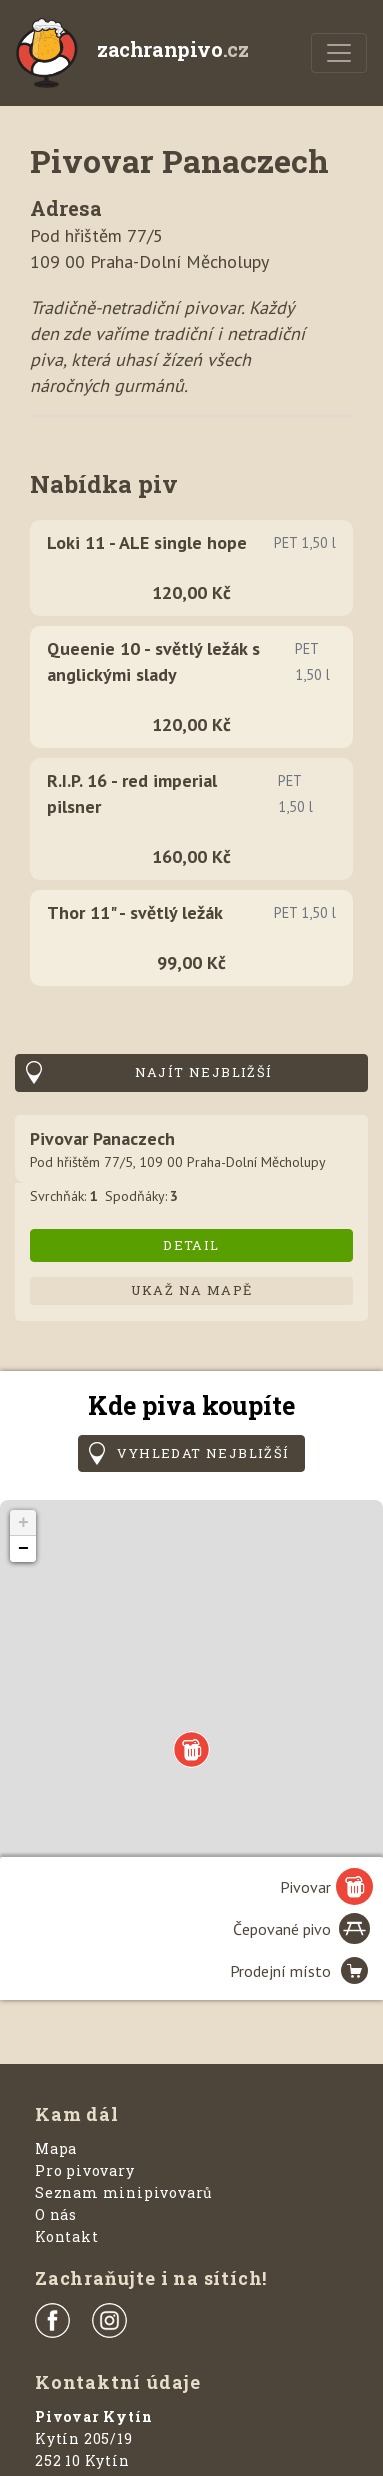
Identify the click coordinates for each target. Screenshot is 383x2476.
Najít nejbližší (204, 1072)
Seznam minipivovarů (124, 2192)
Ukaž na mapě (192, 1290)
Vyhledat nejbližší (203, 1453)
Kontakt (67, 2236)
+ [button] (23, 1523)
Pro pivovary (85, 2170)
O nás (56, 2214)
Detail (191, 1245)
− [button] (23, 1549)
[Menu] (339, 53)
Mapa (56, 2148)
